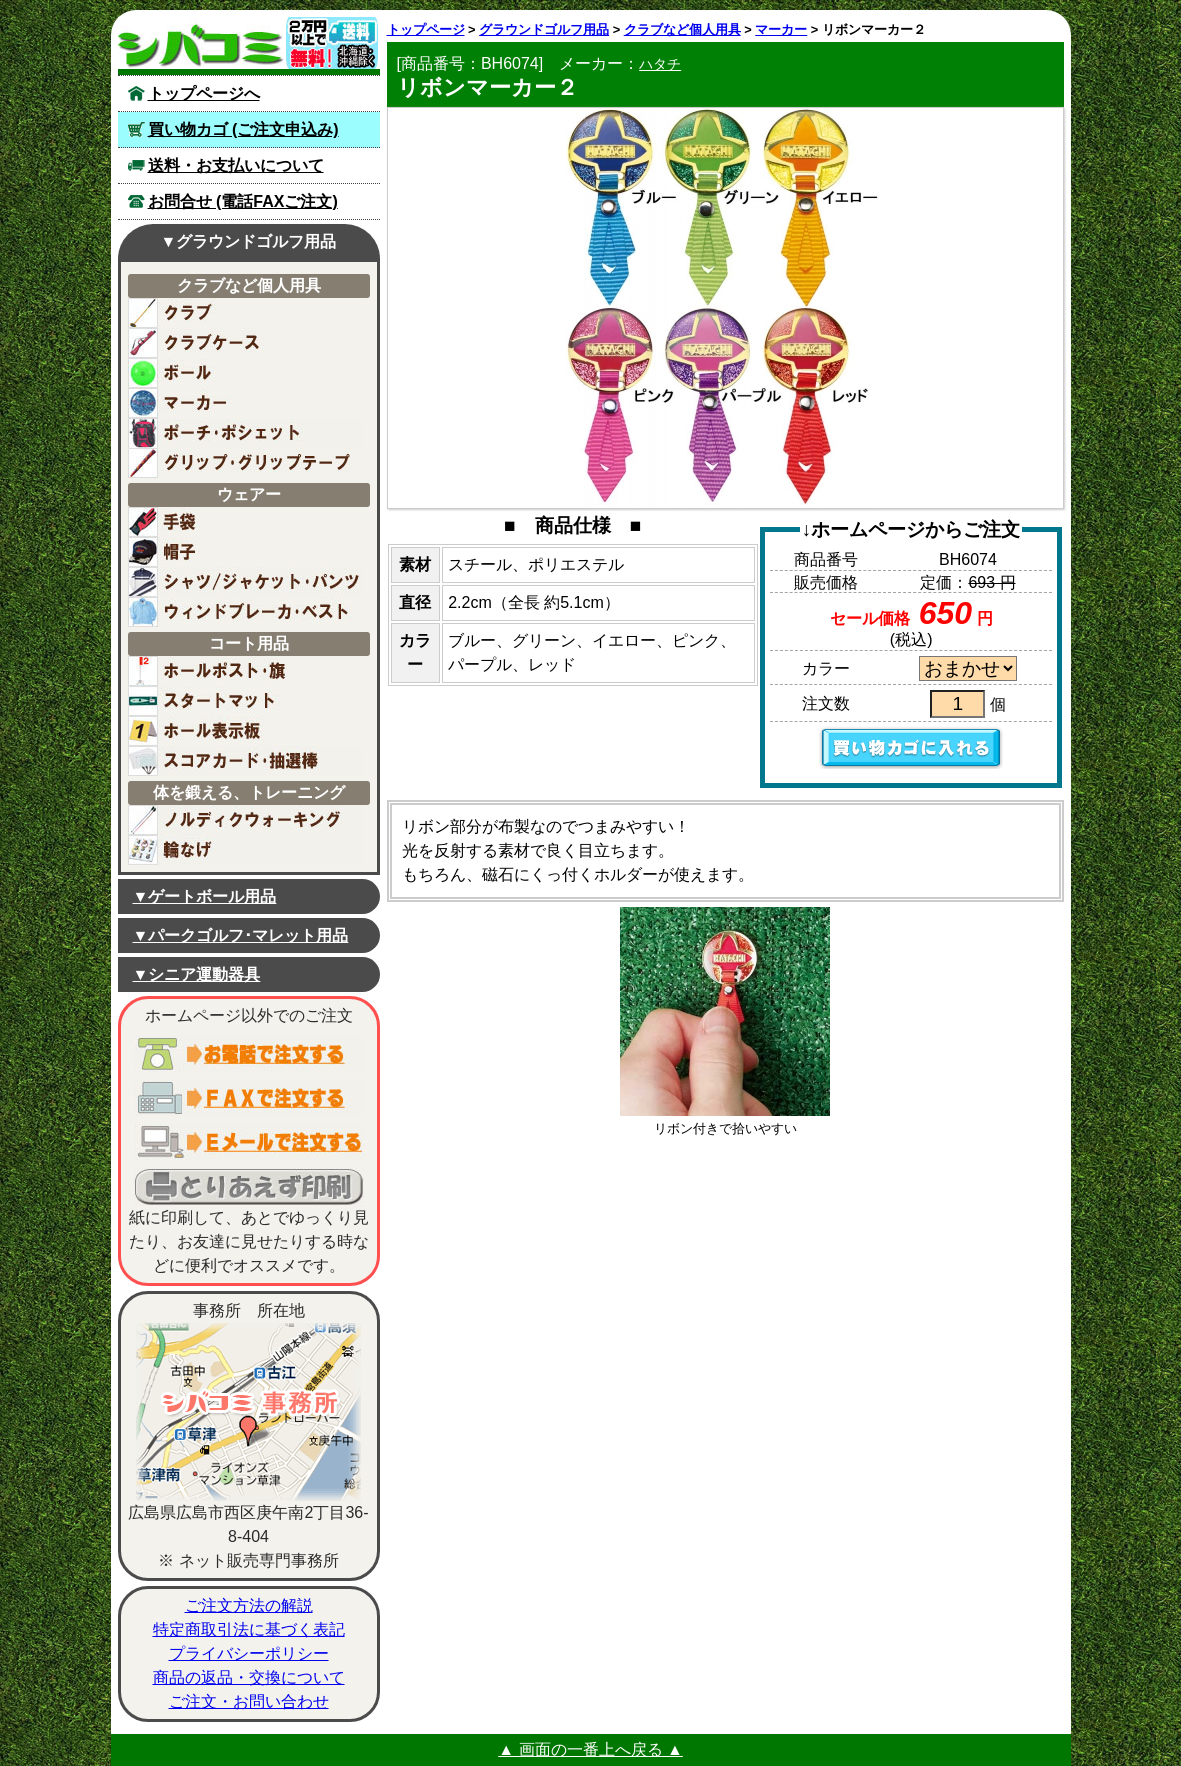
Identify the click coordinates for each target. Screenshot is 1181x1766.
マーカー (245, 403)
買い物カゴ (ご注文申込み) (243, 129)
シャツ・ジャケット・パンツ (245, 582)
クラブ (245, 313)
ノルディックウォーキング (245, 820)
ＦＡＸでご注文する (249, 1098)
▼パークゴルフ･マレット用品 (241, 935)
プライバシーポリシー (249, 1653)
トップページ (426, 29)
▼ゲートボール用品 (205, 896)
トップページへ (204, 93)
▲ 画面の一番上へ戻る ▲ (590, 1749)
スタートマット (245, 701)
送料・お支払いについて (236, 165)
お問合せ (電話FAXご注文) (243, 201)
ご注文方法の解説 (249, 1605)
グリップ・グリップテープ (245, 463)
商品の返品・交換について (249, 1677)
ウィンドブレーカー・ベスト (245, 612)
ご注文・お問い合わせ (249, 1701)
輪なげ (245, 850)
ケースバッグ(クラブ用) (245, 343)
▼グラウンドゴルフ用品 (249, 241)
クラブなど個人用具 (682, 29)
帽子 (245, 552)
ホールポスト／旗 (245, 671)
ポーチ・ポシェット (245, 433)
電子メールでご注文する (249, 1142)
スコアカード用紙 (245, 761)
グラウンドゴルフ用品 (544, 29)
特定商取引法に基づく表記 (249, 1629)
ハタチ (660, 64)
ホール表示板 (245, 731)
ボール (245, 373)
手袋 (245, 522)
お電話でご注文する (249, 1054)
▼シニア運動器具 (197, 974)
